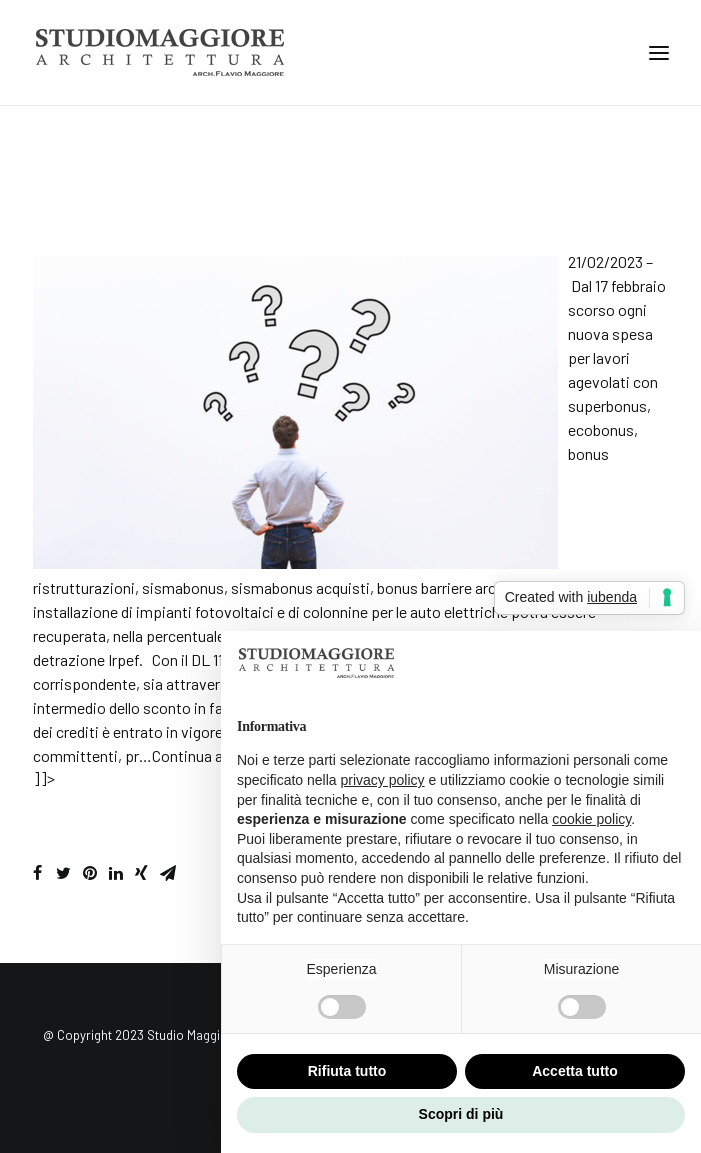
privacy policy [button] (383, 780)
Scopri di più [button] (461, 1114)
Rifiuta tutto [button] (347, 1071)
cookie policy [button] (591, 819)
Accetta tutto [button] (575, 1071)
